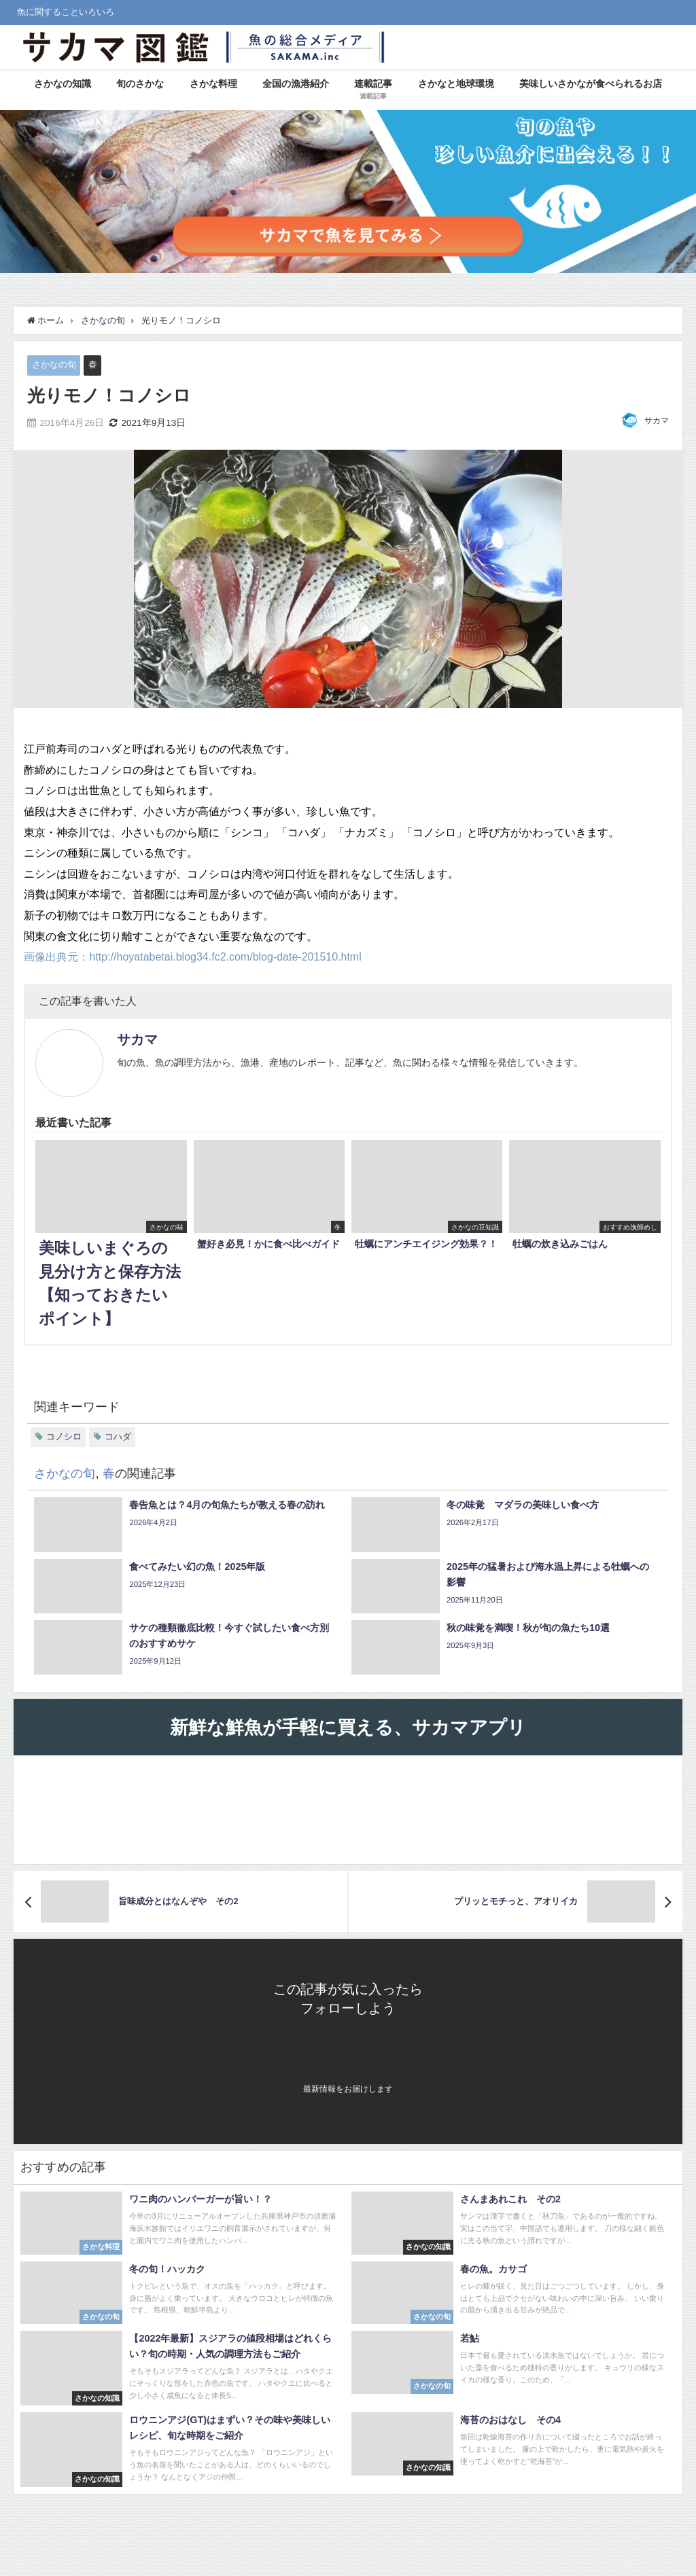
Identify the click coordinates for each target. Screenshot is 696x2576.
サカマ (656, 420)
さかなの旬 (54, 364)
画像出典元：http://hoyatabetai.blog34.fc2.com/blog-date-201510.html (192, 956)
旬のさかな (140, 83)
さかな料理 (213, 83)
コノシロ (64, 1436)
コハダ (118, 1436)
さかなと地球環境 (456, 83)
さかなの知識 (62, 83)
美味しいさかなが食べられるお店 (590, 83)
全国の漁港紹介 (295, 83)
